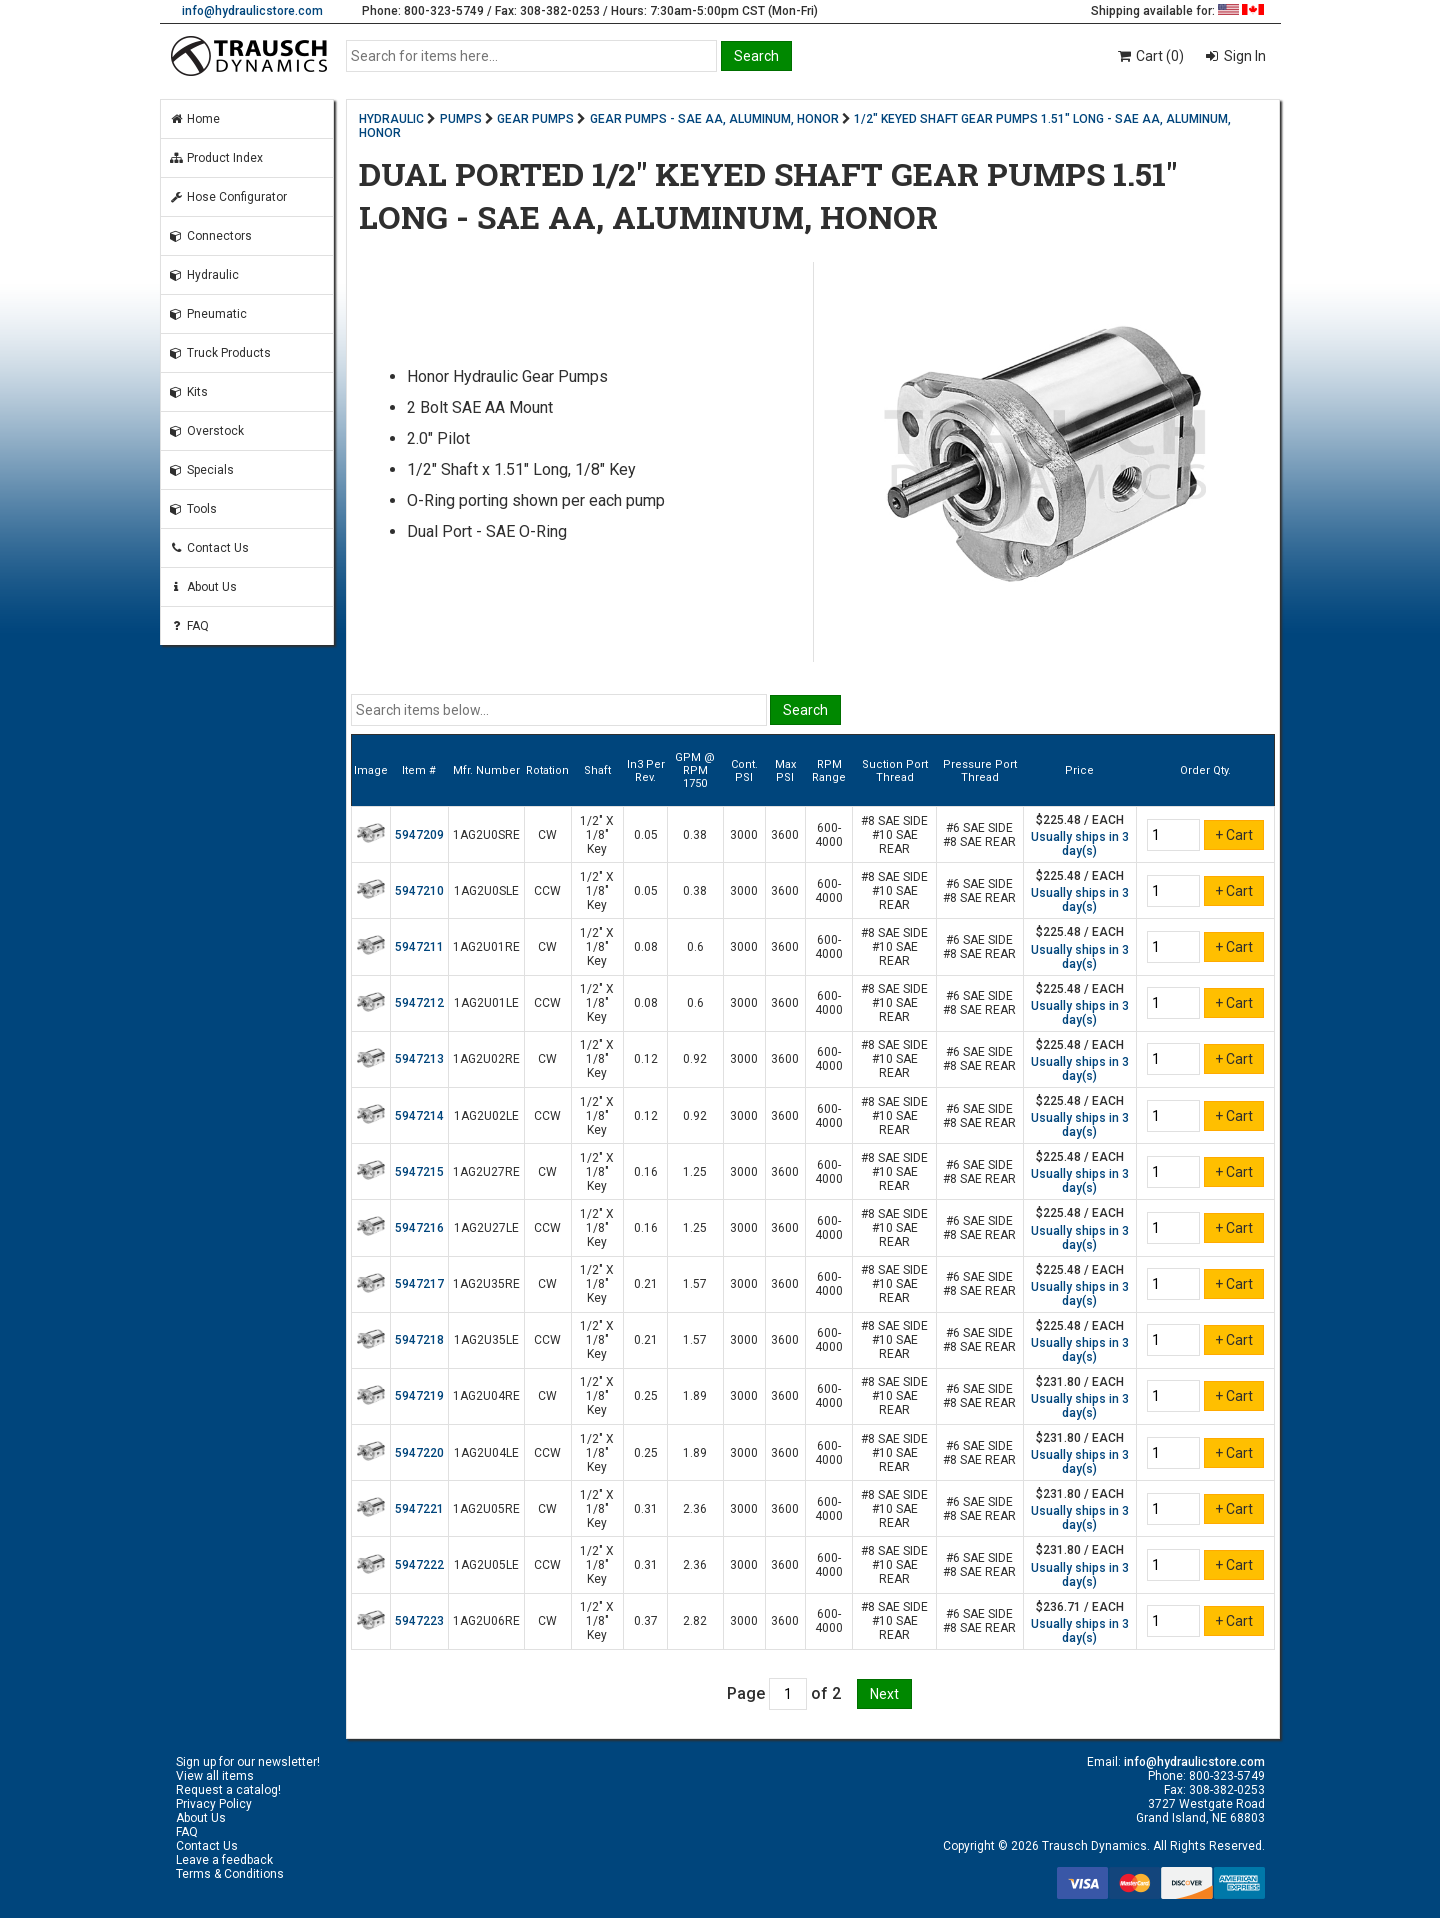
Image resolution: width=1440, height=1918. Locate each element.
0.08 (646, 947)
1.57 (695, 1284)
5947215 (419, 1172)
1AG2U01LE (486, 1003)
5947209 (419, 835)
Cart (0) (1149, 56)
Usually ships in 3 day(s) (1080, 844)
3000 (744, 835)
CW (547, 835)
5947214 (419, 1116)
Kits (188, 392)
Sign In (1243, 56)
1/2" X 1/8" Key (597, 835)
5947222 (419, 1565)
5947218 (419, 1340)
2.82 (695, 1621)
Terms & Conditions (230, 1874)
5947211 (419, 947)
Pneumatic (208, 314)
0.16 (646, 1172)
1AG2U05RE (486, 1509)
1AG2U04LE (486, 1453)
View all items (215, 1776)
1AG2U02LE (486, 1116)
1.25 (695, 1172)
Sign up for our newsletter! (248, 1762)
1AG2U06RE (486, 1621)
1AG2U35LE (486, 1340)
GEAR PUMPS (535, 119)
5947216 (419, 1228)
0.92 (695, 1059)
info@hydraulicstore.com (252, 11)
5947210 (419, 891)
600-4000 (829, 835)
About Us (203, 587)
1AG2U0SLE (486, 891)
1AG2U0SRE (486, 835)
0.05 (646, 835)
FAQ (189, 626)
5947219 (419, 1396)
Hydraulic (204, 275)
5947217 (419, 1284)
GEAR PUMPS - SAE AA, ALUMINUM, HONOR (714, 119)
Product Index (216, 158)
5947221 (419, 1509)
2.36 (695, 1509)
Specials (201, 470)
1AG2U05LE (486, 1565)
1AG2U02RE (486, 1059)
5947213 (419, 1059)
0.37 (646, 1621)
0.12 (646, 1059)
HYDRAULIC (391, 119)
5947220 (419, 1453)
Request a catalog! (228, 1790)
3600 (785, 835)
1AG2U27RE (486, 1172)
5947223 (419, 1621)
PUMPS (461, 119)
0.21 (646, 1284)
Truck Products (220, 353)
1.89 (695, 1396)
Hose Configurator (228, 197)
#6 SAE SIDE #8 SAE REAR (979, 835)
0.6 (695, 947)
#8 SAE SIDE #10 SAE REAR (894, 835)
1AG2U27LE (486, 1228)
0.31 (646, 1509)
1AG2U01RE (486, 947)
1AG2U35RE (486, 1284)
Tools (193, 509)
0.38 (695, 835)
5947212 (419, 1003)
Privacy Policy (214, 1804)
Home (194, 119)
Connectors (210, 236)
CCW (547, 891)
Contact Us (209, 548)
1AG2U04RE (486, 1396)
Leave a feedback (224, 1860)
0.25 (646, 1396)
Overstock (206, 431)
